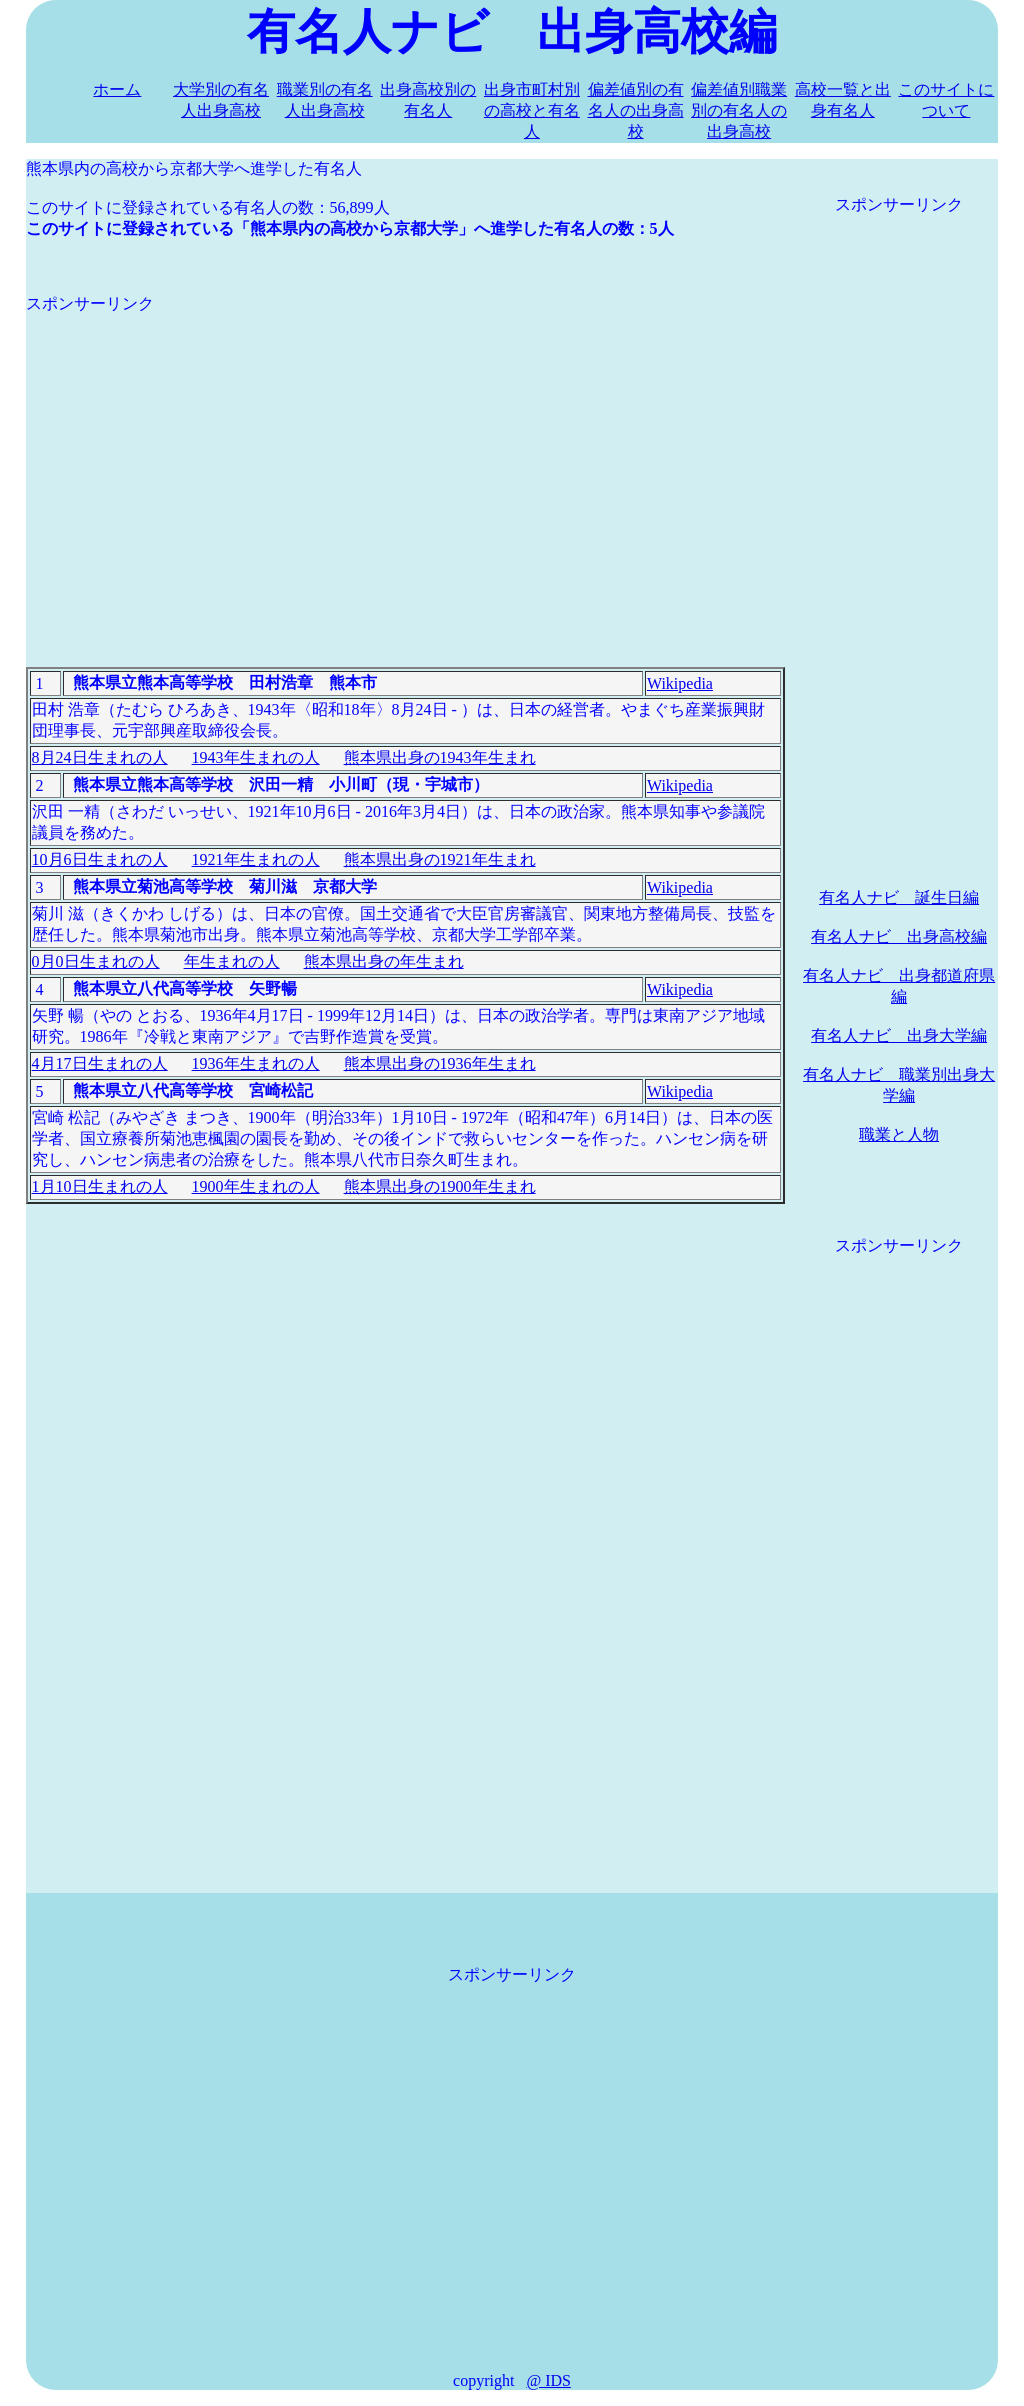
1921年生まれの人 (256, 859)
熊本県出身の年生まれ (384, 961)
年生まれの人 (232, 961)
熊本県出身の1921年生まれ (440, 859)
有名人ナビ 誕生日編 (899, 897)
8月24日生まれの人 (100, 757)
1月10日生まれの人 (100, 1186)
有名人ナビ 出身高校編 (899, 936)
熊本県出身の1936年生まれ (440, 1063)
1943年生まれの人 (256, 757)
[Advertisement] (405, 455)
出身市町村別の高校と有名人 (532, 110)
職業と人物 (899, 1134)
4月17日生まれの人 (100, 1063)
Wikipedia (680, 683)
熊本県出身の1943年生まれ (440, 757)
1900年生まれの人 (256, 1186)
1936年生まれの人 (256, 1063)
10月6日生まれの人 (100, 859)
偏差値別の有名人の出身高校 (636, 110)
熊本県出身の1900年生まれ (440, 1186)
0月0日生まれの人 (96, 961)
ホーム (117, 89)
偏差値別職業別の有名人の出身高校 (739, 110)
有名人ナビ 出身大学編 (899, 1035)
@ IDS (548, 2380)
